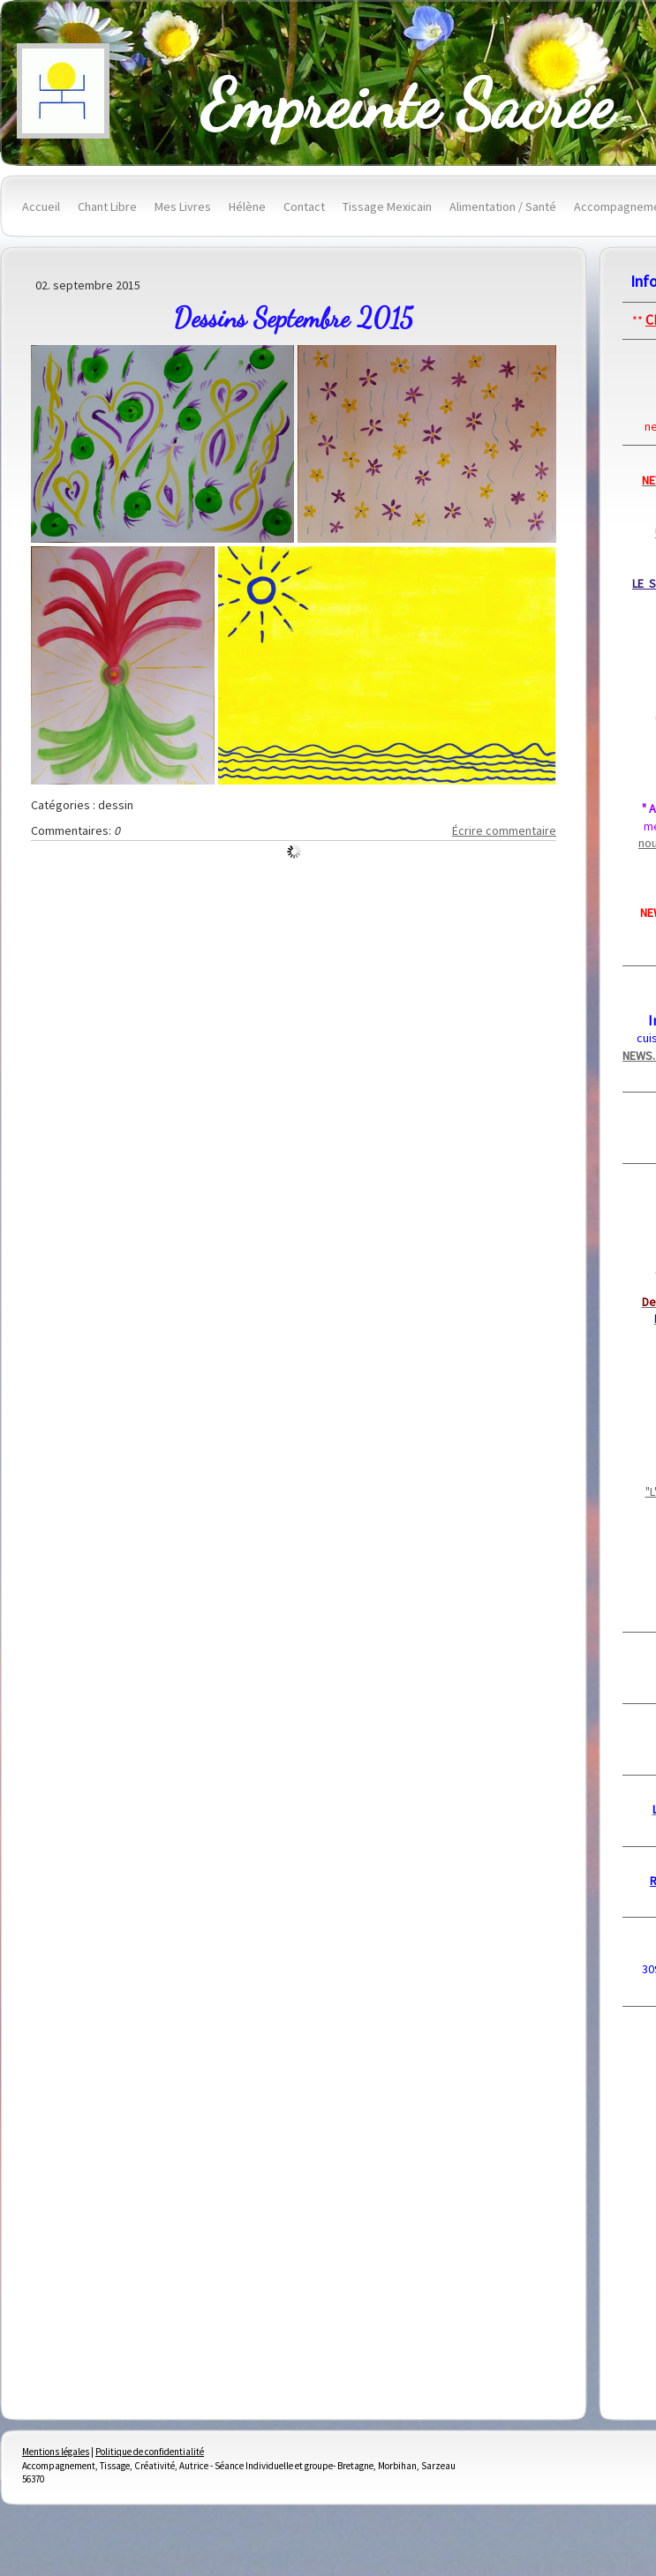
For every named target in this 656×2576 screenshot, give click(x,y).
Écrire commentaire (504, 830)
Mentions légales (55, 2451)
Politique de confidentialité (149, 2451)
